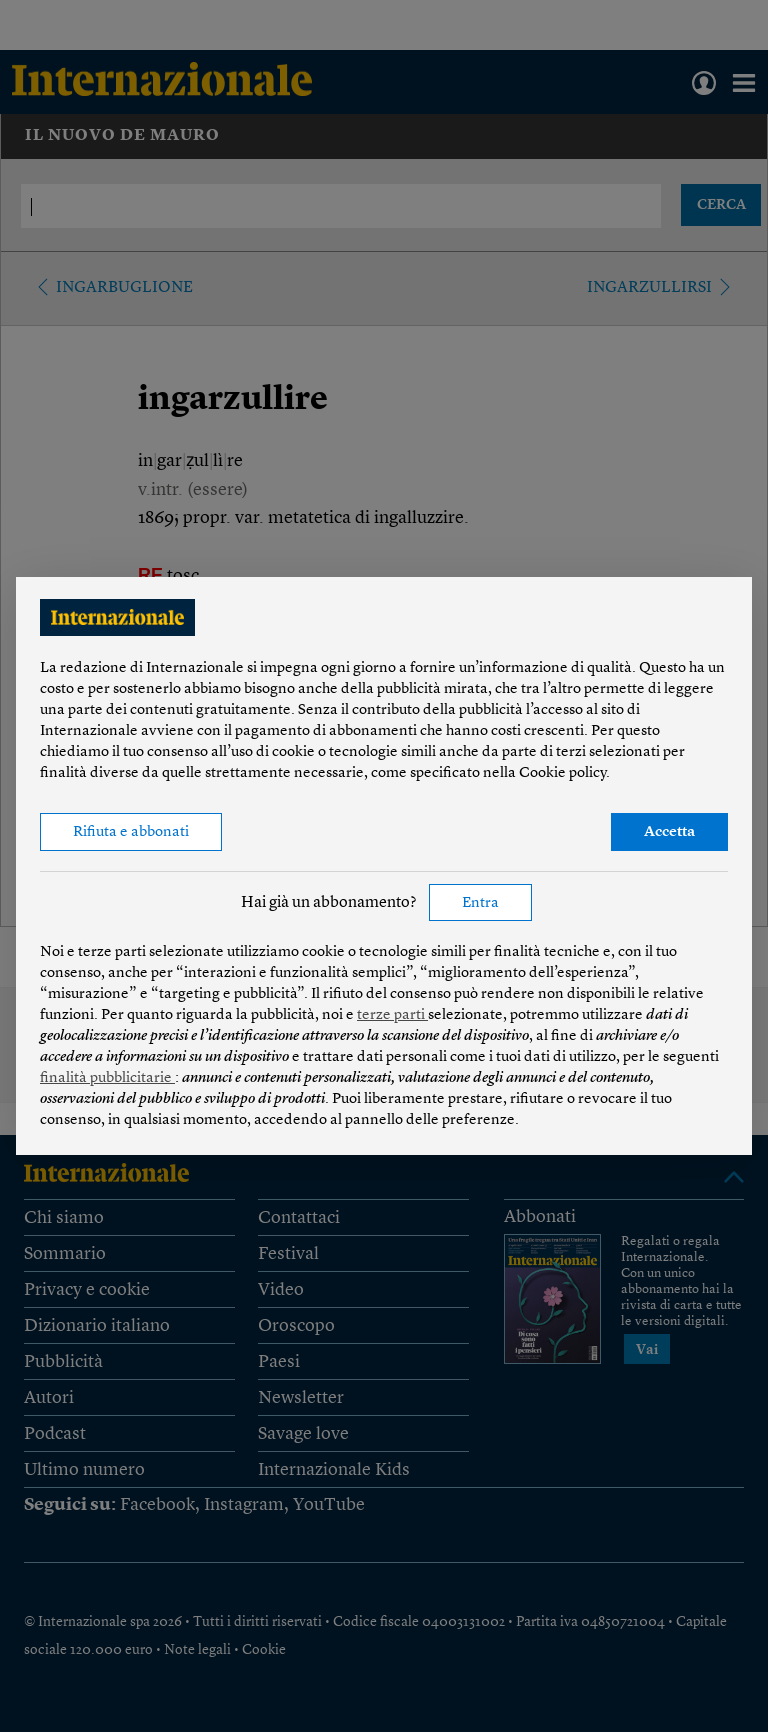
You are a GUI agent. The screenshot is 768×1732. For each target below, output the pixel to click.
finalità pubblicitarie (107, 1078)
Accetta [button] (669, 832)
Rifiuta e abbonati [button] (131, 832)
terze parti (392, 1015)
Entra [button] (480, 903)
